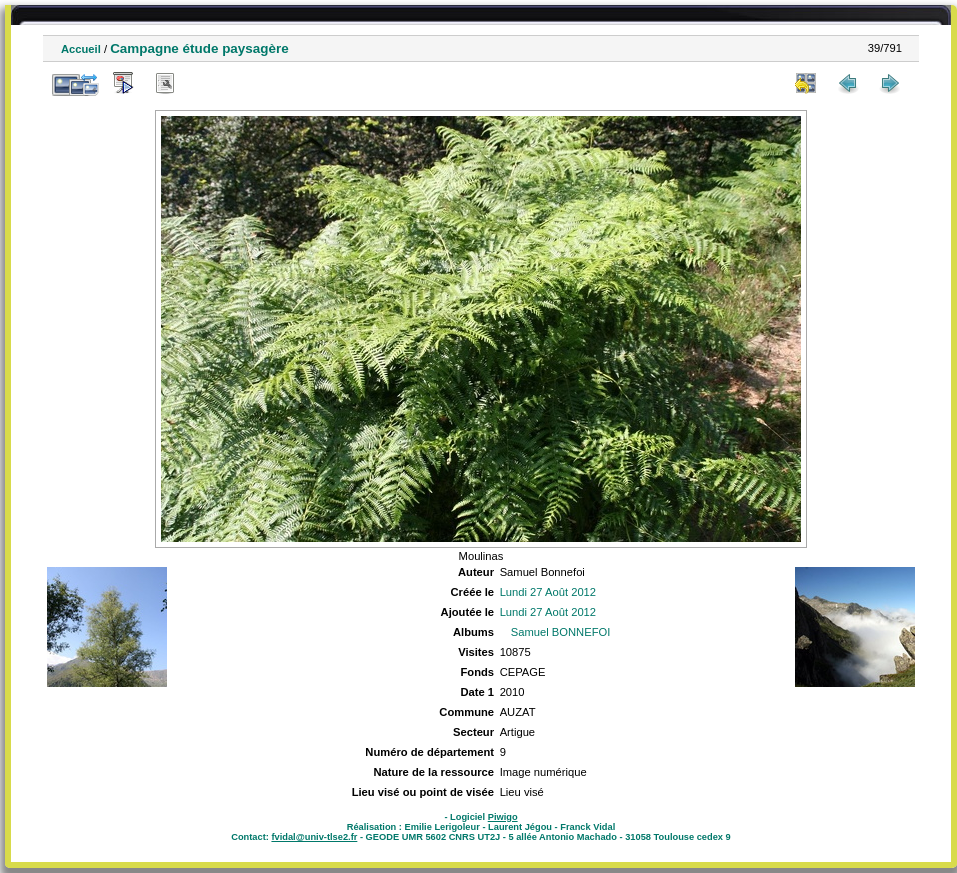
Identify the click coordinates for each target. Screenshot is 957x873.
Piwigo (503, 817)
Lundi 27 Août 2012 (548, 592)
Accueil (81, 49)
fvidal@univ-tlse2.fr (314, 837)
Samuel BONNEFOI (560, 632)
